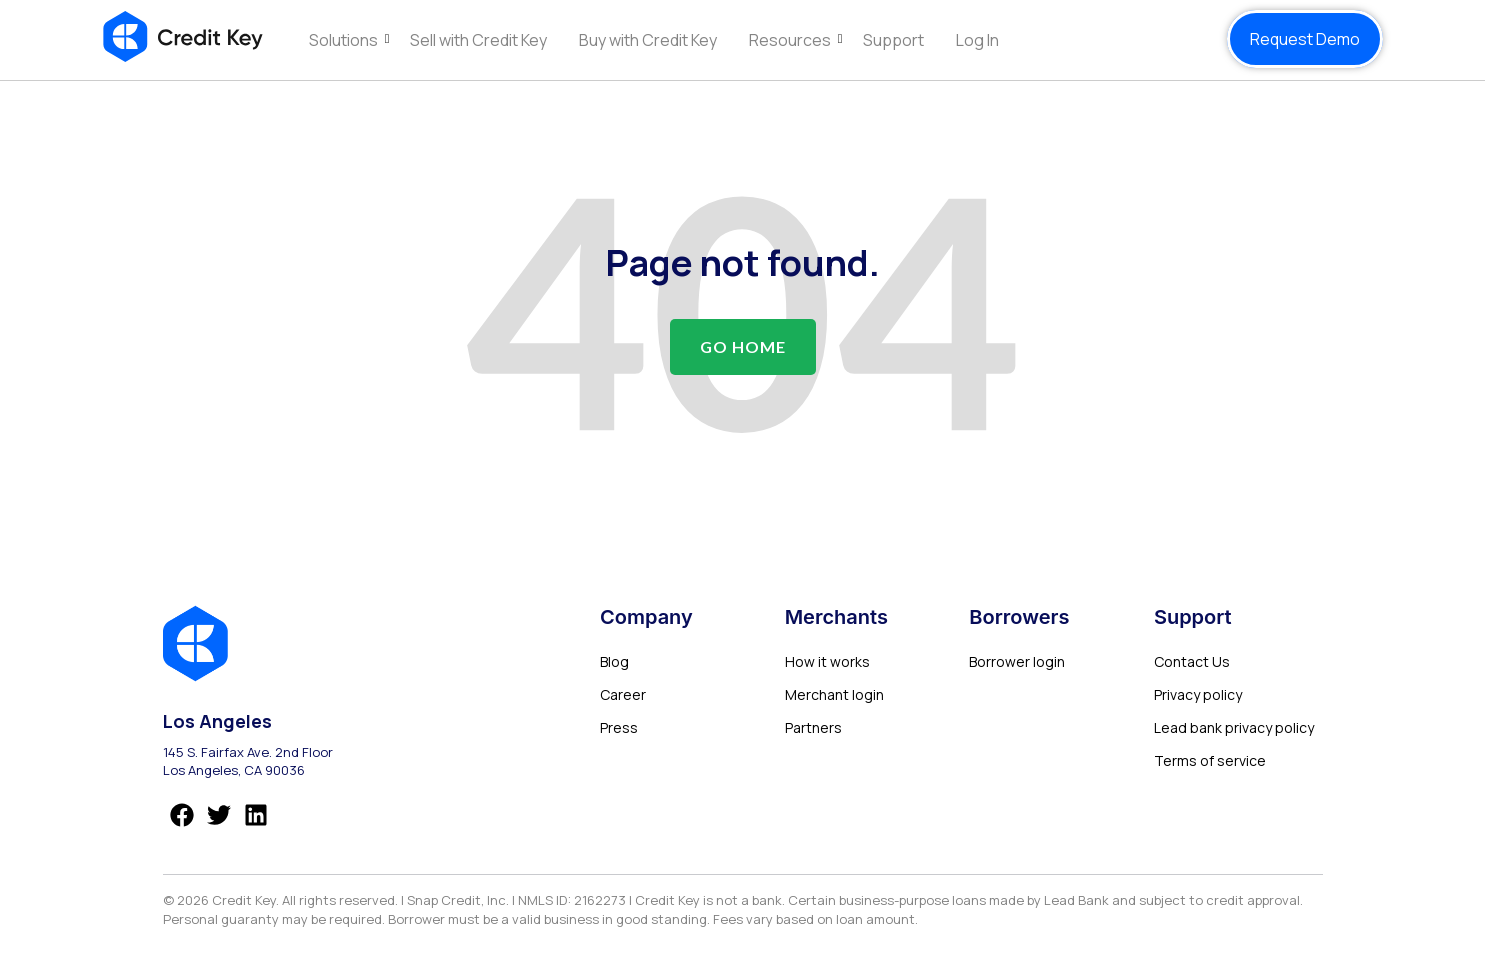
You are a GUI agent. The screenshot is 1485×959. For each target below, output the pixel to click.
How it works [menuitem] (827, 661)
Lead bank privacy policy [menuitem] (1234, 727)
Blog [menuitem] (614, 661)
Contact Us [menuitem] (1192, 661)
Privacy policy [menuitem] (1198, 694)
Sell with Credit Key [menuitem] (478, 40)
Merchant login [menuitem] (834, 694)
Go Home (743, 346)
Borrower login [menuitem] (1017, 661)
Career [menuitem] (623, 694)
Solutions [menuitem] (343, 40)
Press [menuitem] (619, 727)
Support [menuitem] (893, 40)
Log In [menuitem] (977, 40)
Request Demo (1305, 39)
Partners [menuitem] (813, 727)
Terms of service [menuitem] (1210, 760)
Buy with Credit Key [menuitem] (648, 40)
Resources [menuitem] (790, 40)
